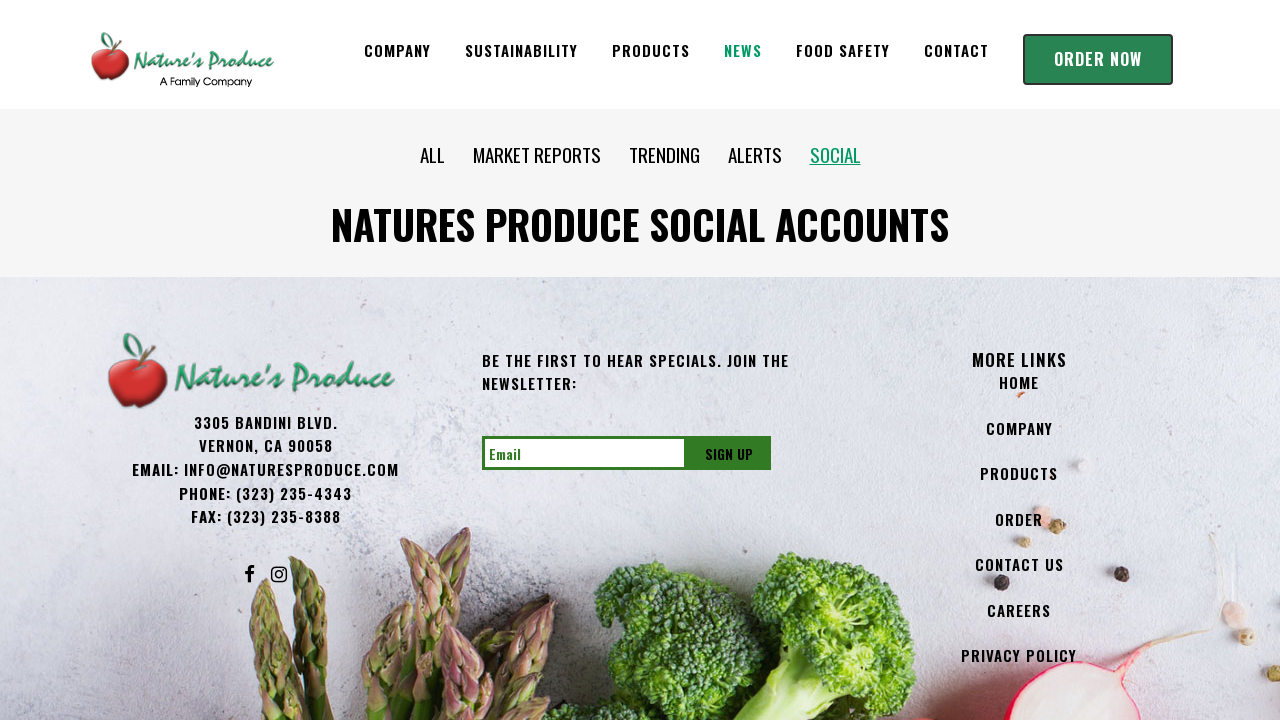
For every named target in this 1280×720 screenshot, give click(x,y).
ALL (446, 154)
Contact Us (1019, 564)
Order (1019, 519)
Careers (1019, 610)
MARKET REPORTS (539, 154)
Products (1019, 473)
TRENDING (652, 154)
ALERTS (755, 154)
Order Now (1098, 59)
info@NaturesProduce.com (291, 469)
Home (1019, 382)
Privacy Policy (1019, 655)
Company (1019, 428)
